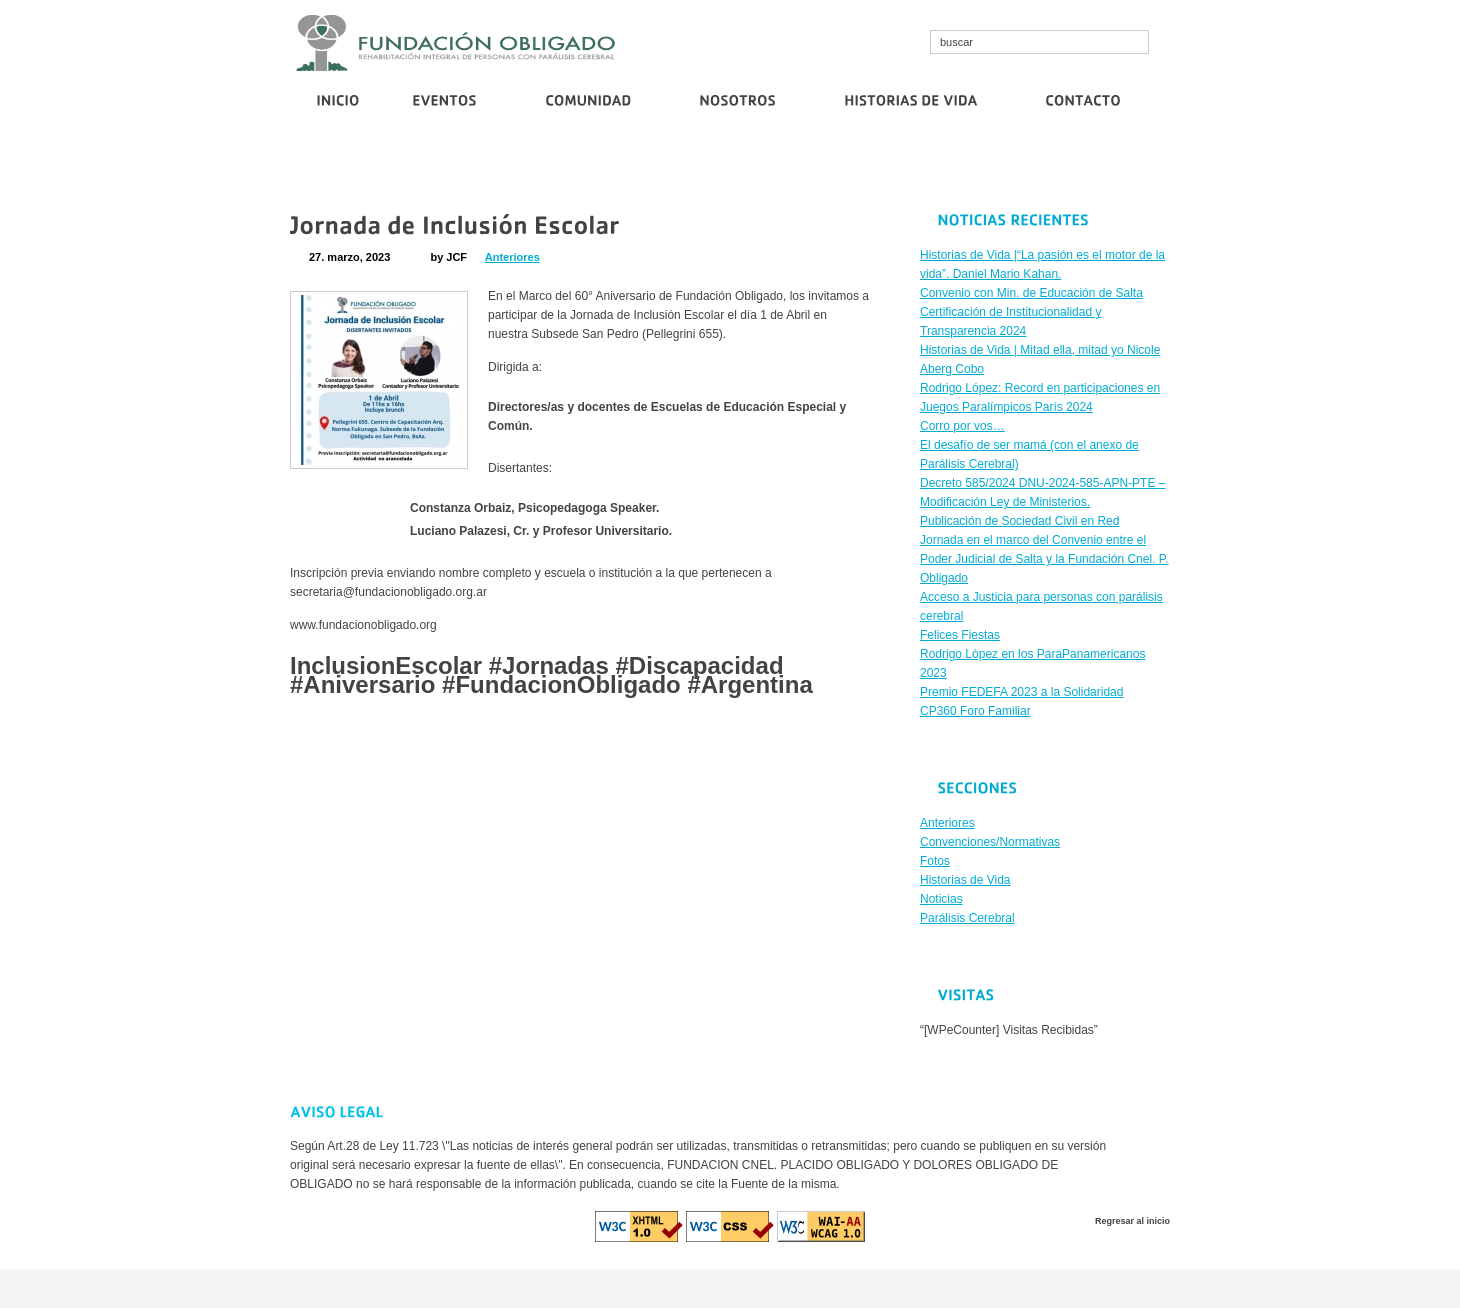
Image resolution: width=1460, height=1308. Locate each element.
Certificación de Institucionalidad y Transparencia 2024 (741, 167)
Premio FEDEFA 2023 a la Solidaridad (1021, 692)
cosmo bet (626, 1288)
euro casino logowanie (821, 1288)
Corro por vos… (935, 167)
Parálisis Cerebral (967, 918)
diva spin (734, 1288)
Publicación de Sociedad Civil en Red (1086, 167)
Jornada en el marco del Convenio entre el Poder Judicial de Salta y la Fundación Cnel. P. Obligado (1044, 559)
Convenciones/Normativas (990, 842)
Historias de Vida (965, 880)
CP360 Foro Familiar (975, 711)
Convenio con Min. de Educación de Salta (485, 167)
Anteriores (512, 257)
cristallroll (683, 1288)
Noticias (941, 899)
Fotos (935, 861)
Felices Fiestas (960, 635)
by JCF (448, 257)
